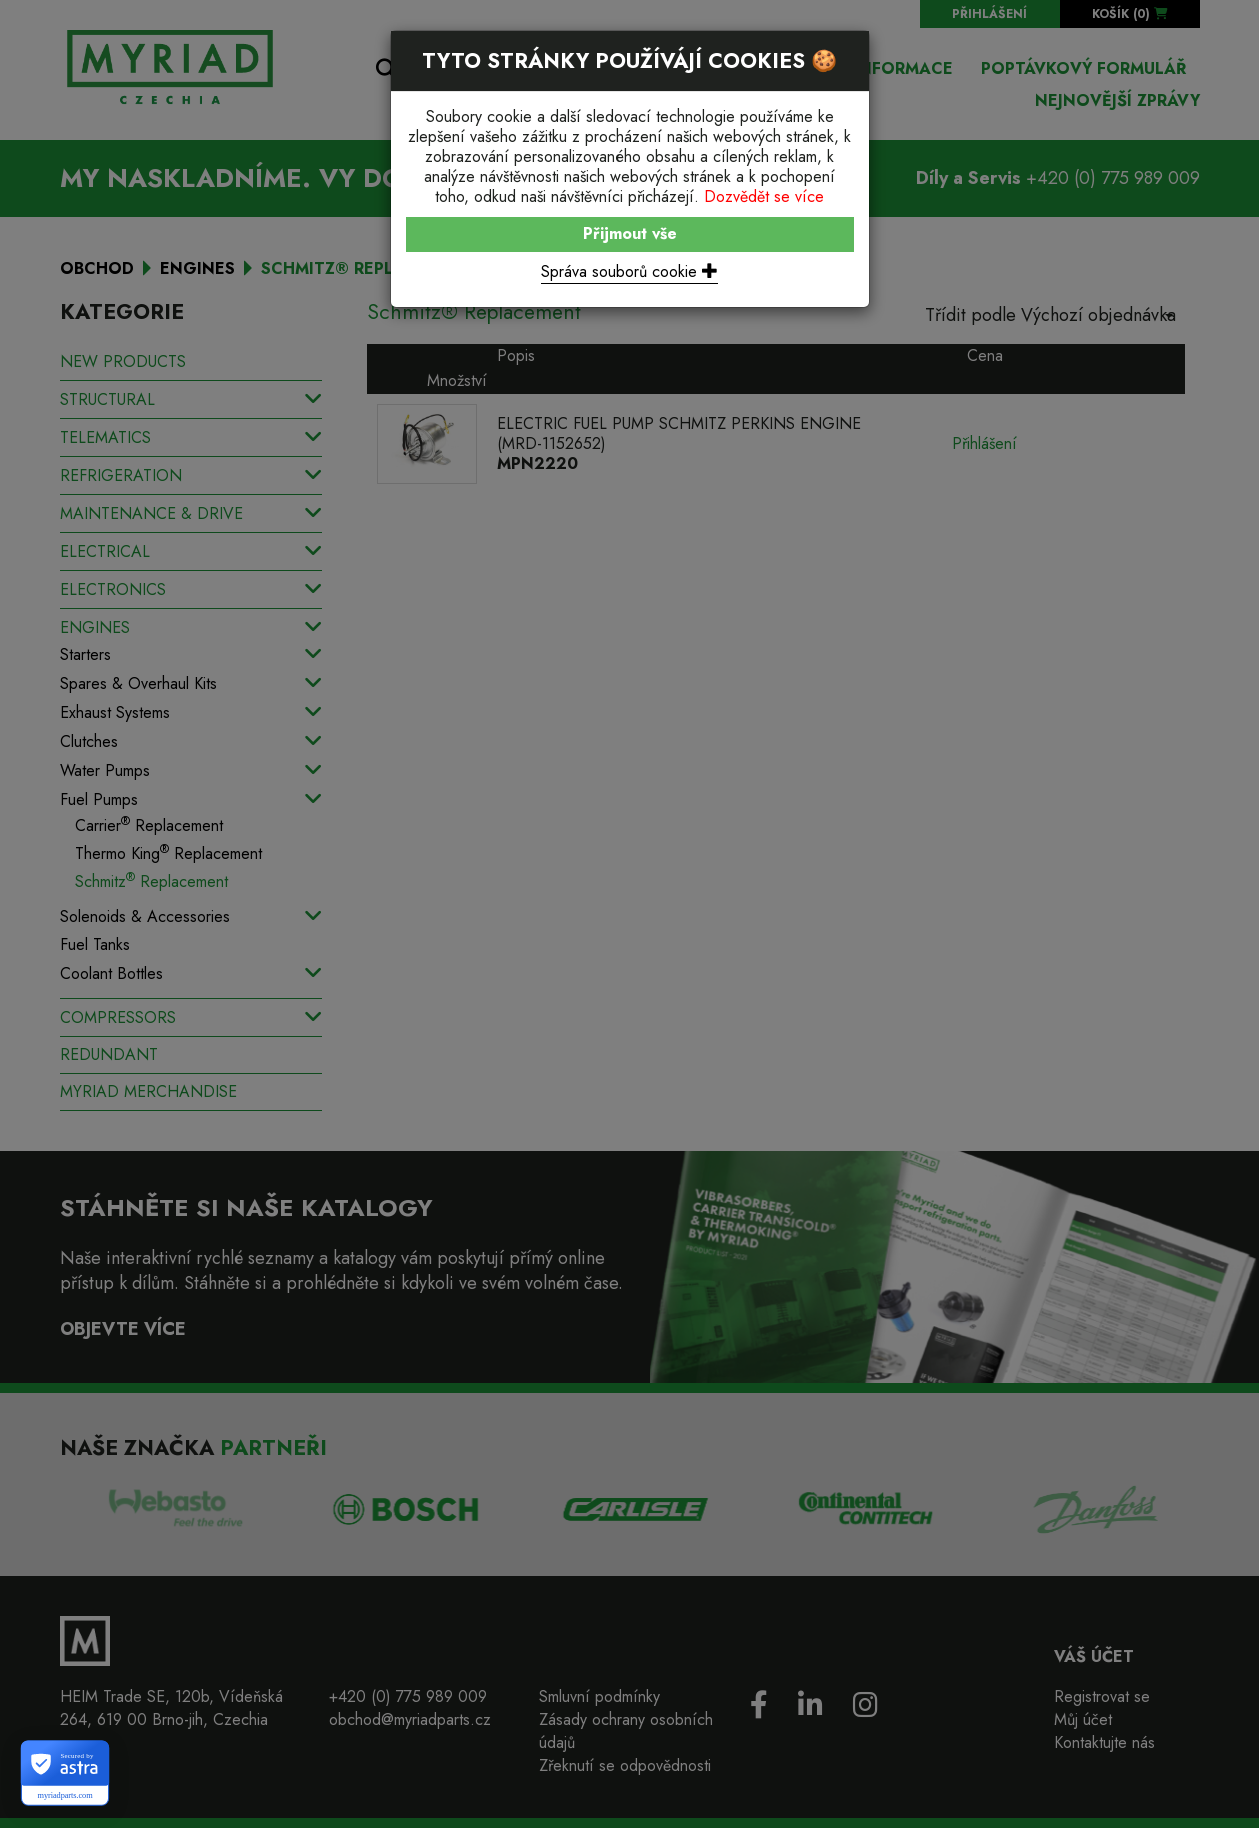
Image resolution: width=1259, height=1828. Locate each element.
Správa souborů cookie (629, 271)
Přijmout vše (630, 233)
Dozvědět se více (764, 196)
